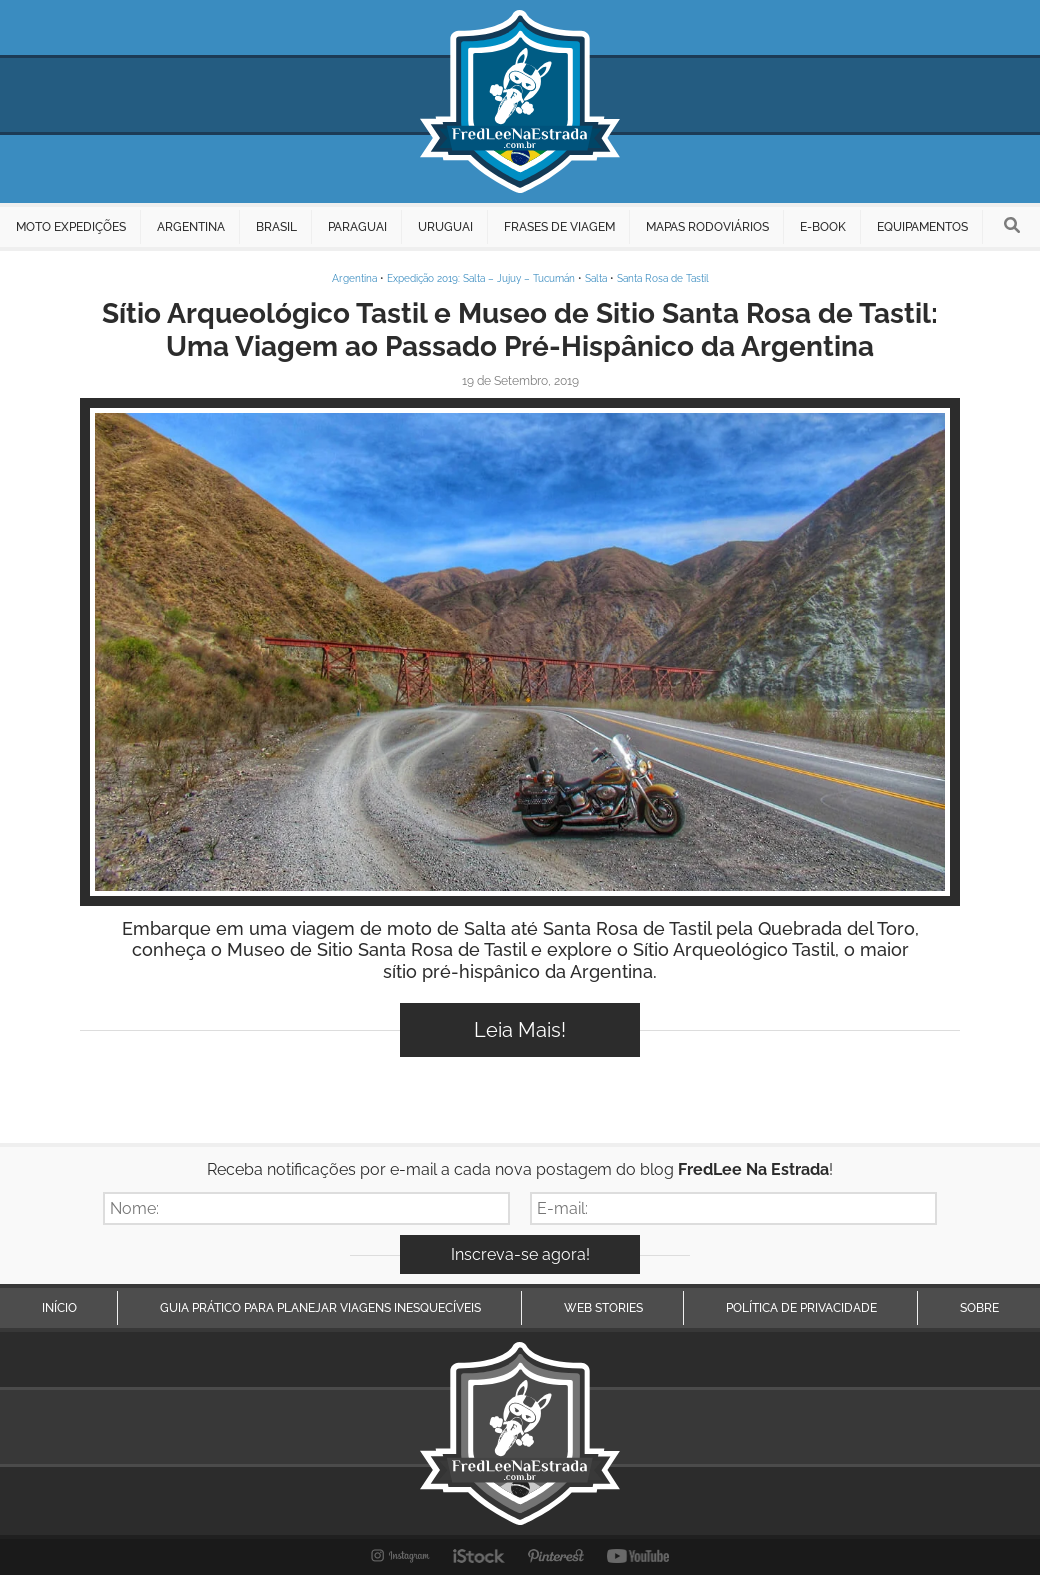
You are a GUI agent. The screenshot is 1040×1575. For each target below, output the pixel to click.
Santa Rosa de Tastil (663, 278)
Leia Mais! (520, 1030)
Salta (596, 278)
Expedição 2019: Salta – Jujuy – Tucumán (481, 278)
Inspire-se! (520, 652)
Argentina (354, 278)
